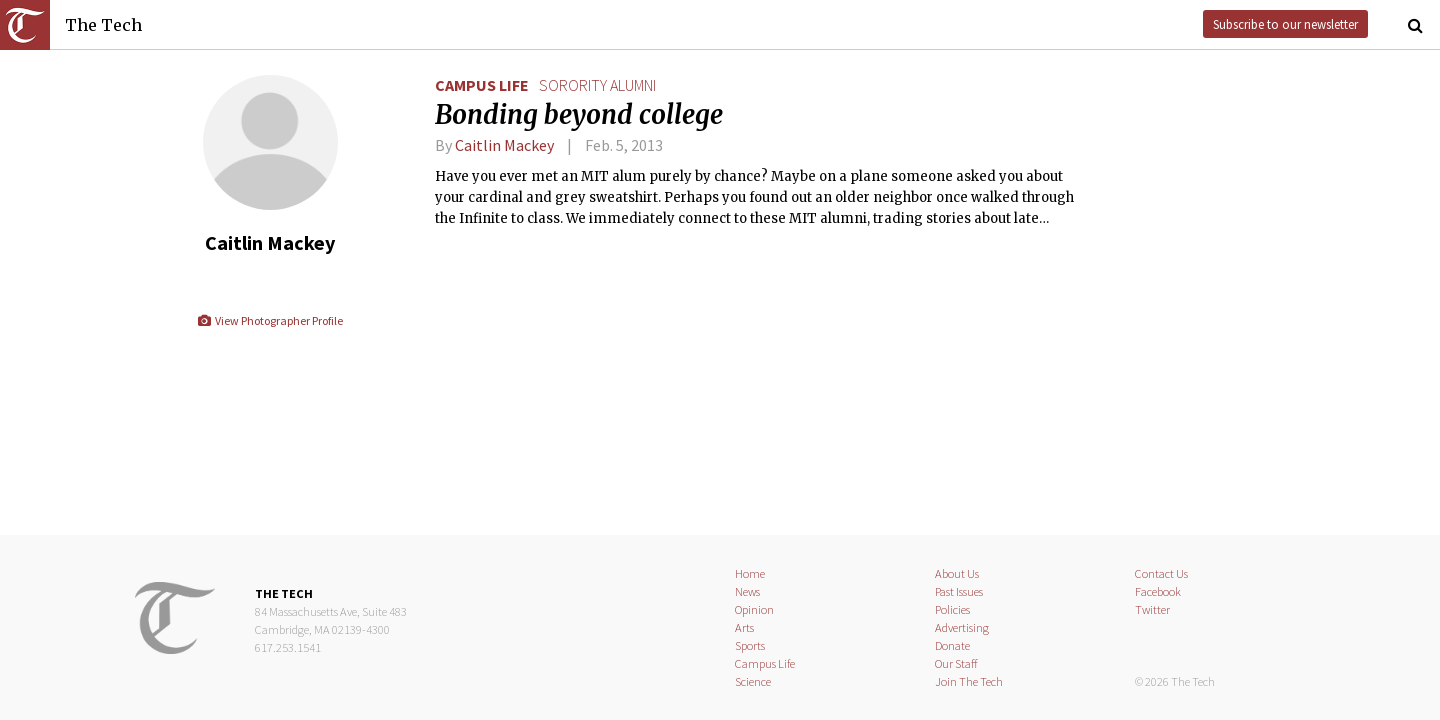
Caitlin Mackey (504, 145)
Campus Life (482, 85)
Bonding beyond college (579, 115)
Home (750, 573)
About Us (957, 573)
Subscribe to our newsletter (1285, 24)
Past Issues (959, 591)
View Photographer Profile (269, 320)
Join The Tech (969, 681)
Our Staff (956, 663)
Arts (744, 627)
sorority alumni (597, 85)
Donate (952, 645)
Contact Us (1161, 573)
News (747, 591)
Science (753, 681)
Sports (750, 645)
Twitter (1152, 609)
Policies (952, 609)
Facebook (1158, 591)
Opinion (754, 609)
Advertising (962, 627)
